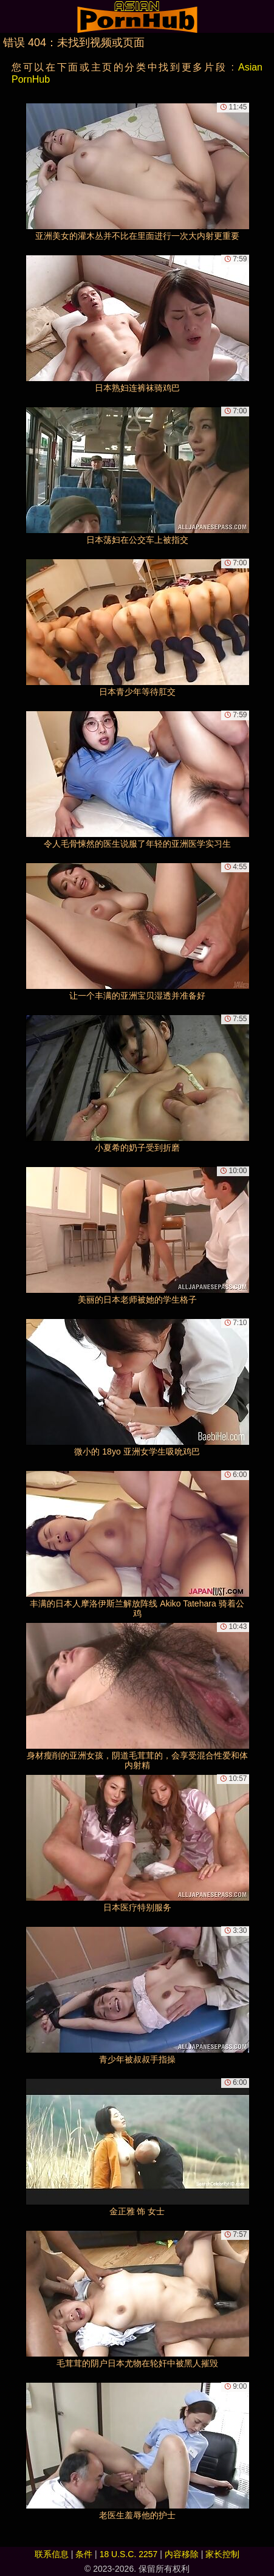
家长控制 (222, 2554)
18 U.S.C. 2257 (129, 2554)
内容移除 (182, 2554)
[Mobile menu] (11, 16)
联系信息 (52, 2554)
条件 (83, 2554)
